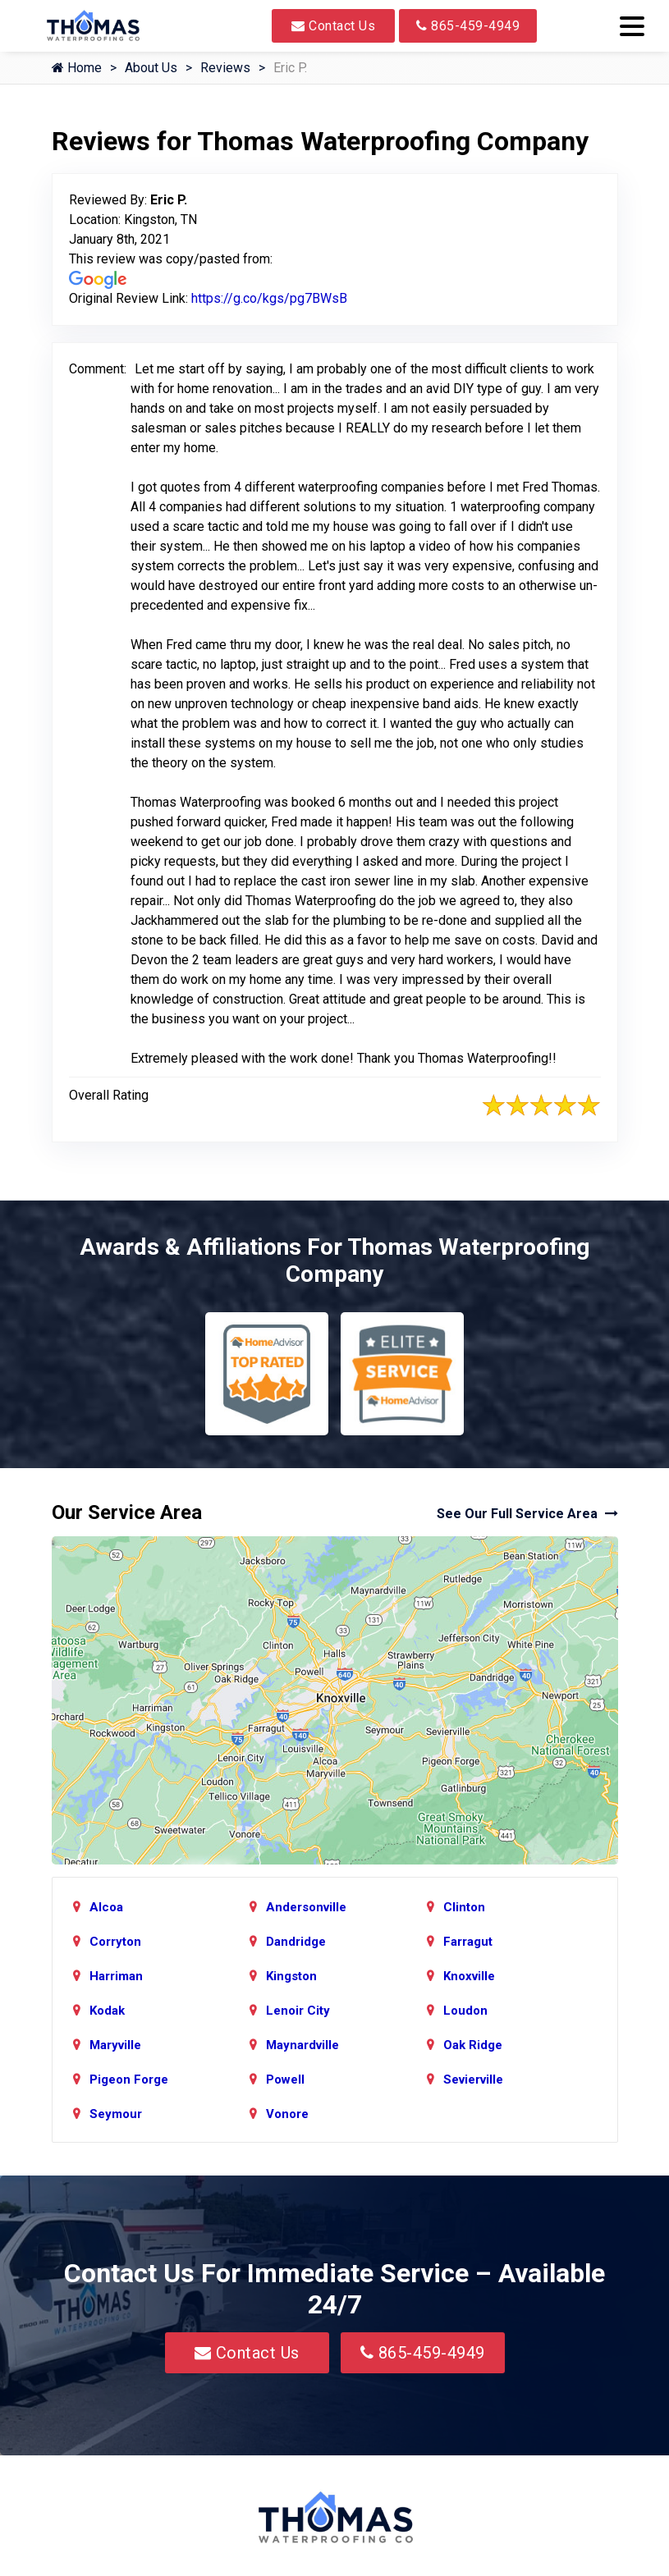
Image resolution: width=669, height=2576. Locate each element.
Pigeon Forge (128, 2079)
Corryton (115, 1941)
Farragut (468, 1941)
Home (77, 67)
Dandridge (296, 1941)
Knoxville (469, 1976)
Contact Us (333, 26)
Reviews (225, 67)
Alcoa (106, 1907)
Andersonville (306, 1907)
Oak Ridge (472, 2045)
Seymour (115, 2114)
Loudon (465, 2010)
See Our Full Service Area (527, 1513)
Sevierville (473, 2079)
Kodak (107, 2010)
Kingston (291, 1976)
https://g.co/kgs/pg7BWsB (269, 298)
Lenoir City (298, 2010)
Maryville (115, 2045)
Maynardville (302, 2045)
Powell (285, 2079)
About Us (151, 67)
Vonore (287, 2114)
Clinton (464, 1907)
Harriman (116, 1976)
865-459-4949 (468, 26)
